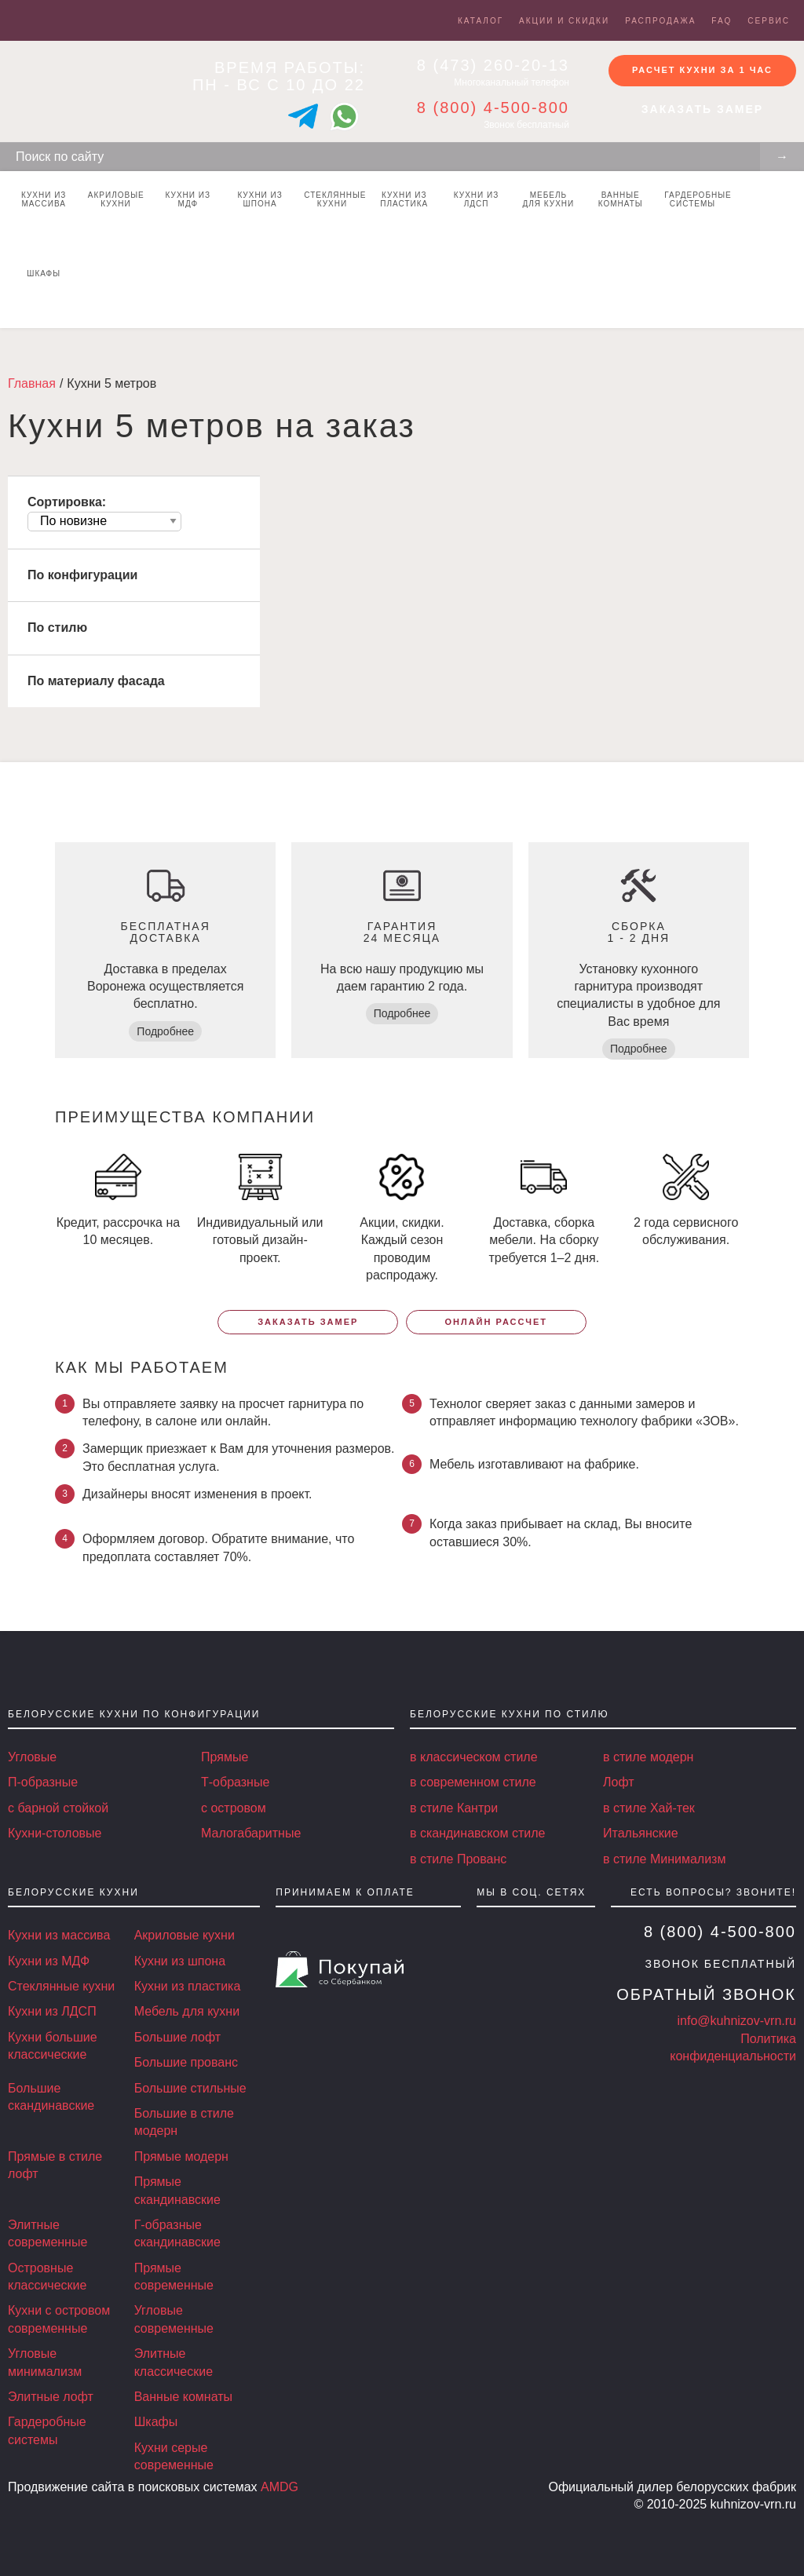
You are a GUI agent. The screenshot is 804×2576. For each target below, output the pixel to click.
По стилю (57, 627)
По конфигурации (82, 575)
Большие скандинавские (51, 2097)
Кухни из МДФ (188, 199)
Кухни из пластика (404, 199)
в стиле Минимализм (664, 1859)
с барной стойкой (58, 1808)
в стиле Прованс (458, 1859)
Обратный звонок (706, 1994)
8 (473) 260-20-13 (493, 65)
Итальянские (640, 1833)
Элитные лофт (50, 2396)
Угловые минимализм (45, 2362)
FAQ (721, 20)
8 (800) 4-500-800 (493, 107)
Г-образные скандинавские (177, 2233)
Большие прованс (186, 2062)
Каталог (480, 20)
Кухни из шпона (259, 199)
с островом (233, 1808)
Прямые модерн (181, 2156)
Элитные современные (47, 2233)
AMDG (279, 2487)
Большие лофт (177, 2037)
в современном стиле (473, 1782)
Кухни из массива (43, 199)
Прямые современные (174, 2276)
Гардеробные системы (696, 199)
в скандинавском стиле (477, 1833)
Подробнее (165, 1031)
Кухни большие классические (52, 2046)
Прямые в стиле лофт (55, 2165)
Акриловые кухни (116, 199)
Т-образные (235, 1782)
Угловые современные (174, 2319)
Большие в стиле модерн (184, 2122)
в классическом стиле (474, 1757)
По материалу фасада (96, 681)
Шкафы (43, 273)
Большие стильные (190, 2088)
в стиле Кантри (454, 1808)
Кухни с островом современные (59, 2319)
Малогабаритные (251, 1833)
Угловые (32, 1757)
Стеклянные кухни (335, 199)
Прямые (224, 1757)
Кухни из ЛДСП (476, 199)
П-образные (43, 1782)
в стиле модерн (648, 1757)
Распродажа (660, 20)
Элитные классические (173, 2362)
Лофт (618, 1782)
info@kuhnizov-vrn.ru (737, 2020)
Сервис (768, 20)
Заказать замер (702, 109)
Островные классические (47, 2276)
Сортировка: (66, 502)
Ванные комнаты (620, 199)
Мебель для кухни (549, 199)
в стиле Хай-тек (649, 1808)
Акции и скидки (564, 20)
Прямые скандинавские (177, 2190)
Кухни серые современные (174, 2456)
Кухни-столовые (54, 1833)
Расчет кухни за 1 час (702, 70)
